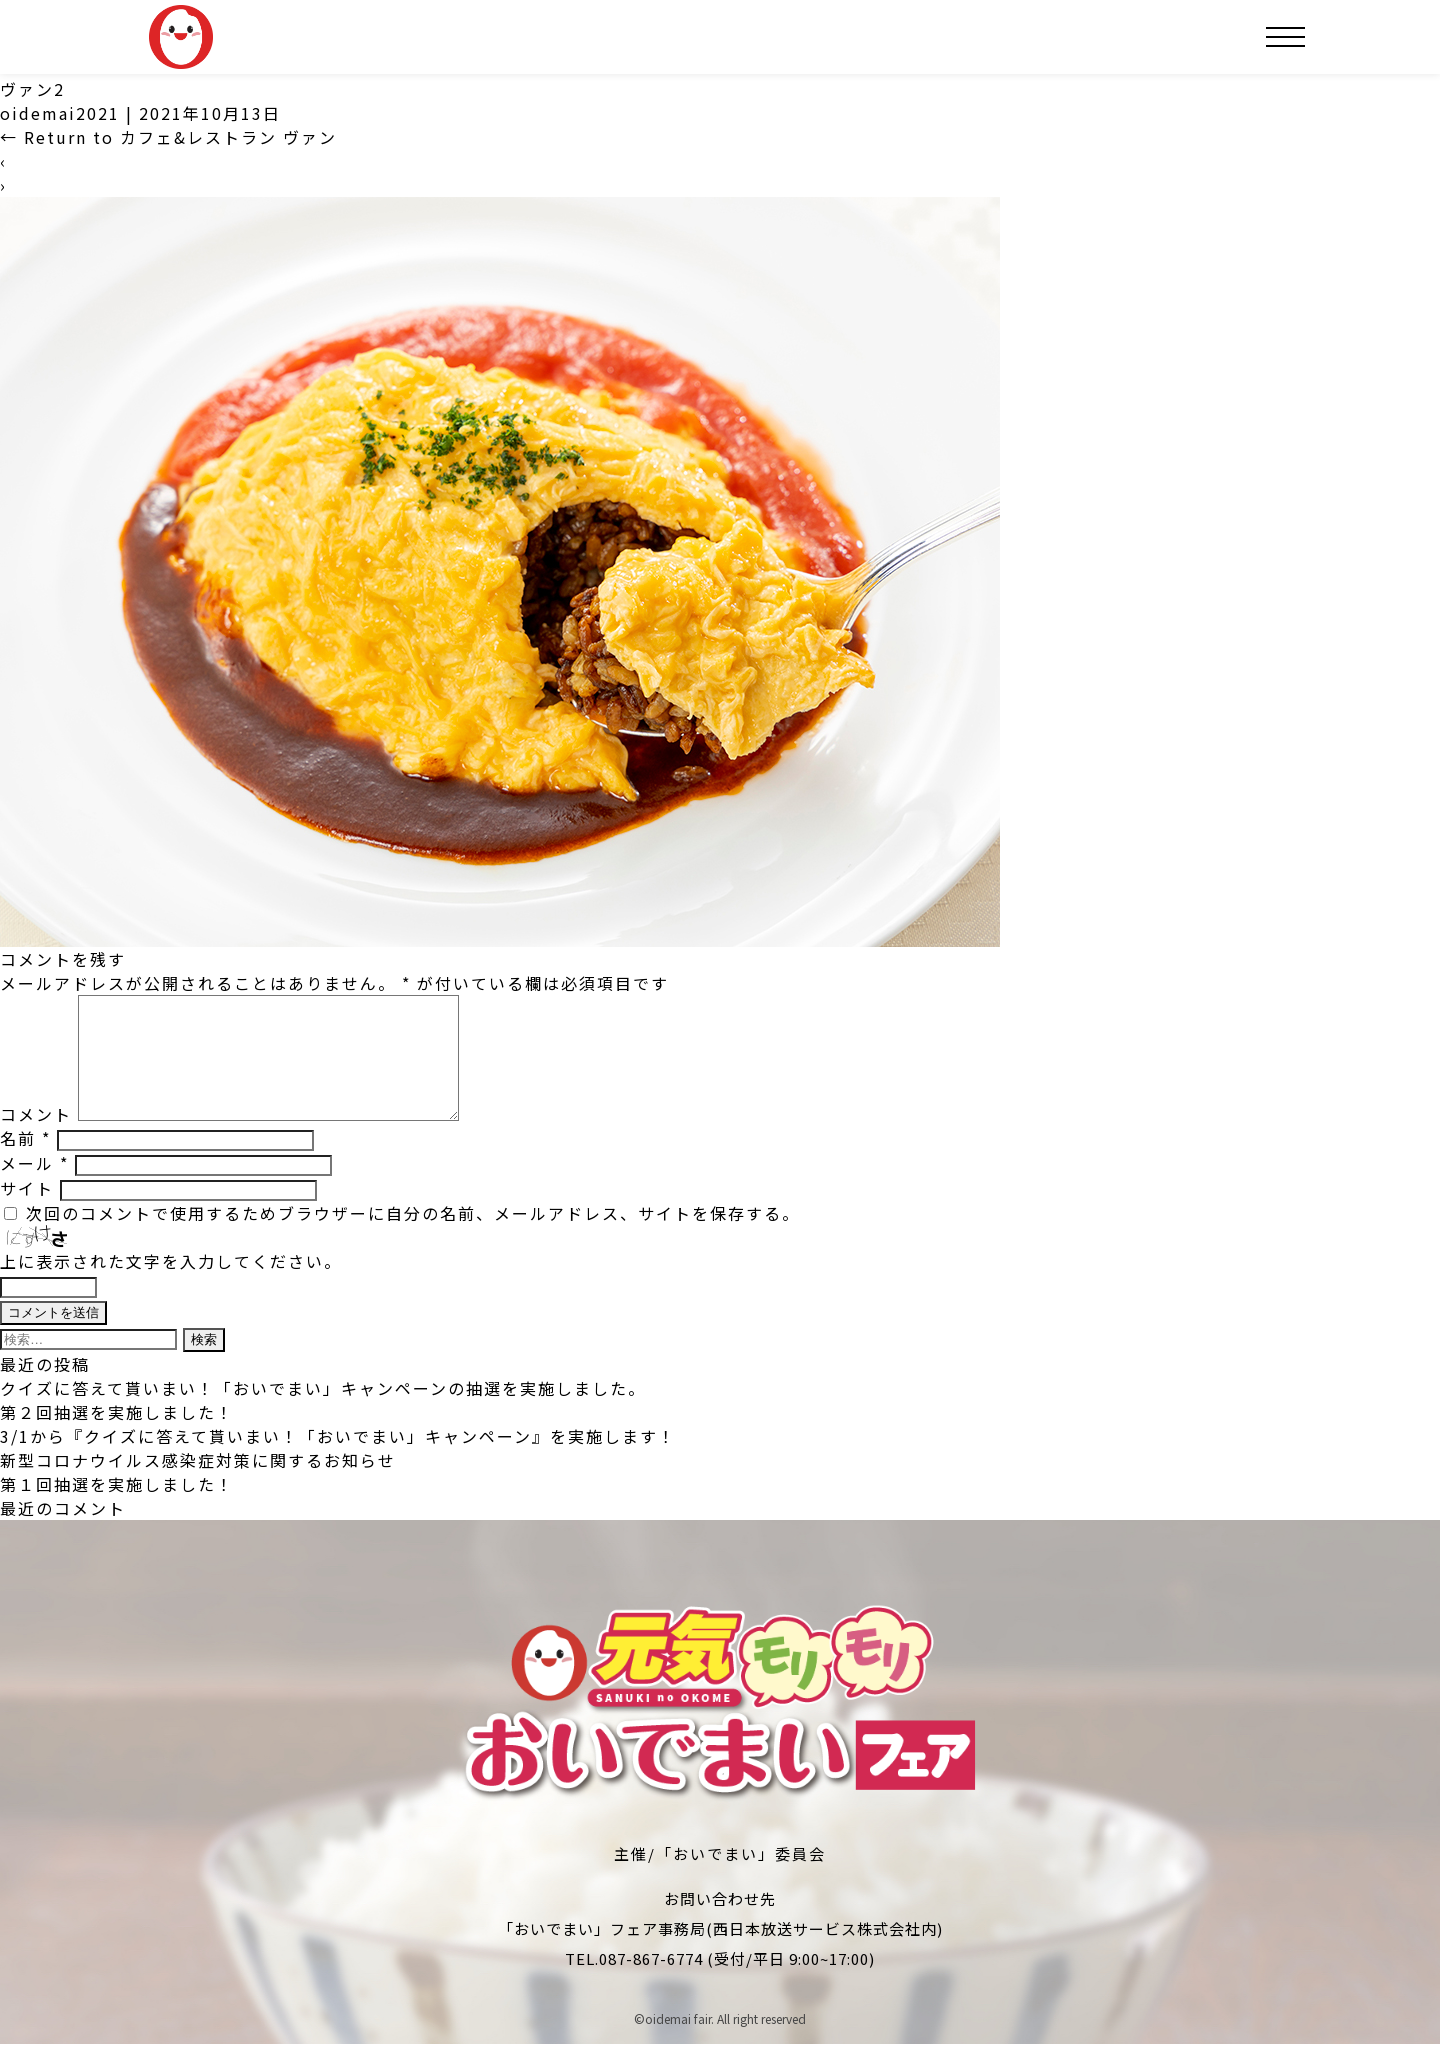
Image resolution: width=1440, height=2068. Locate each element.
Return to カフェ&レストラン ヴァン (168, 137)
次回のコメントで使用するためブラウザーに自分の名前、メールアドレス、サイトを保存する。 (413, 1237)
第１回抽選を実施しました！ (117, 1508)
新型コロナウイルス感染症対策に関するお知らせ (198, 1484)
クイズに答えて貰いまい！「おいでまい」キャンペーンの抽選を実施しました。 (323, 1412)
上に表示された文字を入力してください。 (171, 1285)
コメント (36, 1138)
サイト (27, 1212)
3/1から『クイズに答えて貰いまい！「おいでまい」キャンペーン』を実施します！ (338, 1460)
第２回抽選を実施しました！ (117, 1436)
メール (34, 1187)
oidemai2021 (60, 113)
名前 (25, 1162)
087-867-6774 (651, 1982)
